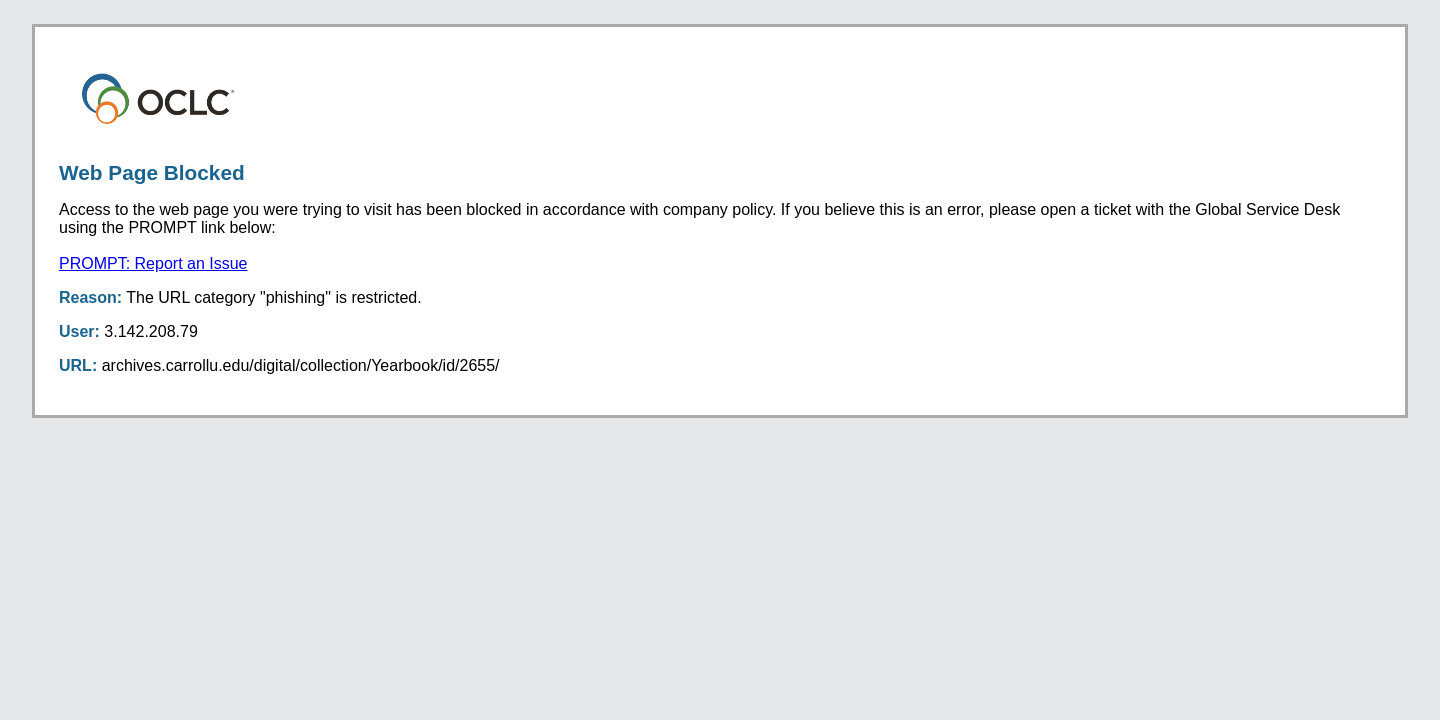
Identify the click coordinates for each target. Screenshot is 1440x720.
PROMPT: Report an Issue (153, 263)
